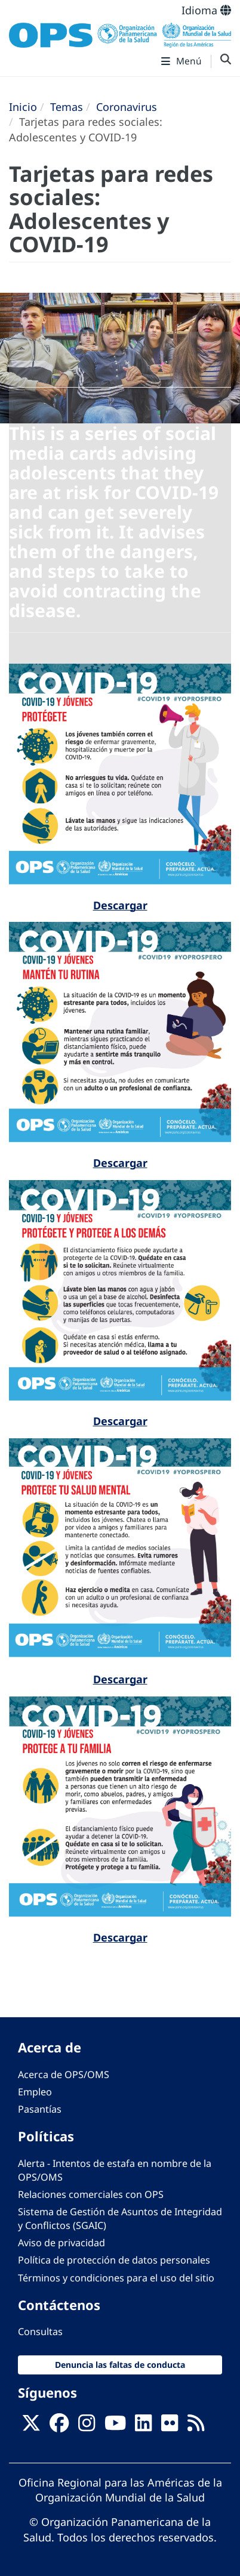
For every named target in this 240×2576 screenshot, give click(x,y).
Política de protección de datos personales (114, 2260)
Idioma (206, 10)
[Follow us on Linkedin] (143, 2426)
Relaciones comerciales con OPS (91, 2194)
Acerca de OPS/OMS (63, 2074)
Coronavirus (126, 107)
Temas (66, 107)
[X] (31, 2426)
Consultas (40, 2331)
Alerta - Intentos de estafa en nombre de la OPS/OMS (114, 2170)
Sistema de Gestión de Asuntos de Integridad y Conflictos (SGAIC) (120, 2218)
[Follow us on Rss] (195, 2426)
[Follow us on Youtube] (115, 2426)
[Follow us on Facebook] (59, 2426)
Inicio (23, 107)
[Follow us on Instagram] (86, 2426)
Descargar (120, 905)
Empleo (35, 2091)
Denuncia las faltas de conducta (120, 2364)
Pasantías (39, 2109)
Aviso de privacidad (61, 2242)
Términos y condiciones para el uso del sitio (116, 2277)
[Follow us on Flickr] (169, 2426)
